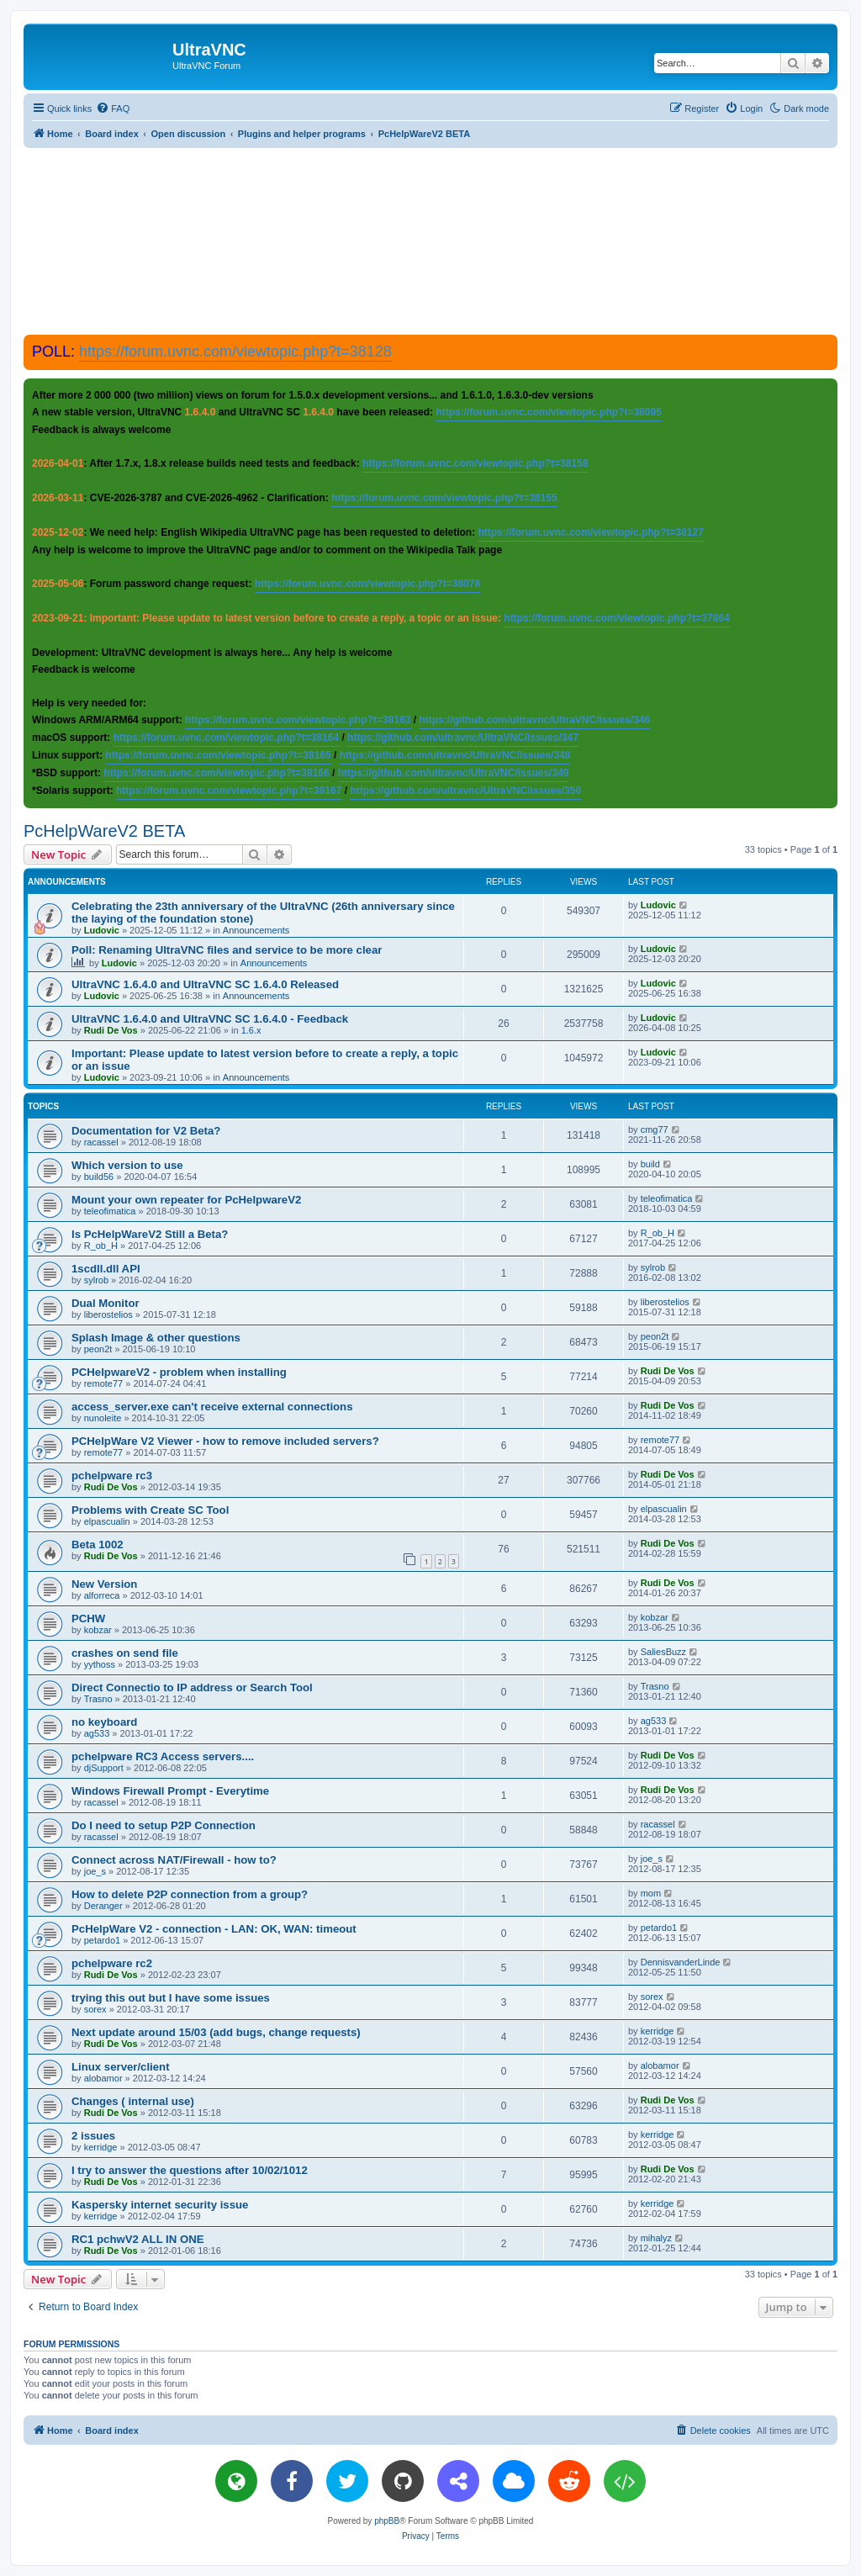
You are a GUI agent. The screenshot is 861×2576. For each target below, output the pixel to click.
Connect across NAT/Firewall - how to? (174, 1860)
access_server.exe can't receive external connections (212, 1406)
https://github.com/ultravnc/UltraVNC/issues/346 (535, 720)
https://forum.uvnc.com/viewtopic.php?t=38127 (590, 532)
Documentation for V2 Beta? (145, 1130)
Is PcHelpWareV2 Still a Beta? (149, 1234)
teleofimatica (110, 1211)
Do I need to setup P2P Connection (163, 1825)
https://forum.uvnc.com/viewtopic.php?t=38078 (367, 584)
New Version (104, 1584)
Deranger (103, 1906)
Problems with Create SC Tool (150, 1510)
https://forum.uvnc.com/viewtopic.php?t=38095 (548, 412)
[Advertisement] (430, 240)
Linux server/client (120, 2066)
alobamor (103, 2078)
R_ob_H (101, 1245)
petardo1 (102, 1940)
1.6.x (251, 1030)
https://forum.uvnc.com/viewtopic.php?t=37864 (616, 618)
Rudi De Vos (111, 1030)
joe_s (95, 1871)
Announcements (256, 930)
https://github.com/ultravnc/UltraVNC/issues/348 (455, 755)
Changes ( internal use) (132, 2101)
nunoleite (103, 1418)
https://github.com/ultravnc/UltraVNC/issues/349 (453, 773)
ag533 (97, 1733)
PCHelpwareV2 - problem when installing (179, 1372)
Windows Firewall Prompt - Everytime (170, 1791)
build (650, 1164)
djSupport (104, 1768)
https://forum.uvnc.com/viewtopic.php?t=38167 (228, 790)
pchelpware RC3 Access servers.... (162, 1756)
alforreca (102, 1595)
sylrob (96, 1280)
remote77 (103, 1383)
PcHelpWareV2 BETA (104, 831)
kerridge (657, 2031)
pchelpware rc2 (111, 1963)
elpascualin (107, 1521)
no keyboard (104, 1722)
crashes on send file (124, 1653)
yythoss (99, 1664)
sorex (95, 2009)
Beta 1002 (97, 1544)
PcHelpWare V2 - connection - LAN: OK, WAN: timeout (214, 1929)
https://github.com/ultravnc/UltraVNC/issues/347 (462, 737)
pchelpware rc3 (111, 1475)
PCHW (88, 1618)
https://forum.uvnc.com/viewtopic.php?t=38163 (297, 720)
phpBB (386, 2521)
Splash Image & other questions (155, 1337)
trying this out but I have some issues (170, 1998)
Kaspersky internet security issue (159, 2204)
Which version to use (127, 1165)
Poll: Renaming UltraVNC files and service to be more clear (226, 950)
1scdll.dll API (105, 1268)
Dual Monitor (105, 1303)
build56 (99, 1177)
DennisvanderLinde (681, 1962)
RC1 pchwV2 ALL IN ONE (137, 2239)
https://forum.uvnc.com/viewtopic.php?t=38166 (216, 773)
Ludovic (101, 930)
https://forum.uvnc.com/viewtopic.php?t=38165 (217, 755)
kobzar (98, 1630)
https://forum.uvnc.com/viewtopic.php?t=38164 (226, 737)
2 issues (93, 2135)
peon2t (98, 1349)
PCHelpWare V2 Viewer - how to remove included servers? (225, 1441)
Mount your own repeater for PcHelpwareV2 (186, 1199)
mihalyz (656, 2238)
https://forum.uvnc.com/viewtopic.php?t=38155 (444, 498)
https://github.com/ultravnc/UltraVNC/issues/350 (465, 790)
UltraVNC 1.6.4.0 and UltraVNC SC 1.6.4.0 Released (205, 984)
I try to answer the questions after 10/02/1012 (189, 2170)
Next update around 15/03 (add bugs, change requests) (216, 2032)
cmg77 (654, 1129)
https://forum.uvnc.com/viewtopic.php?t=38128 (235, 351)
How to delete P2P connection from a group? (189, 1894)
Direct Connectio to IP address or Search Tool (192, 1687)
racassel (101, 1142)
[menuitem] (112, 108)
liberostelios (108, 1314)
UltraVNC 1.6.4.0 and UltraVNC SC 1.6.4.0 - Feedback (209, 1019)
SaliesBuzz (663, 1652)
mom (651, 1893)
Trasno (98, 1699)
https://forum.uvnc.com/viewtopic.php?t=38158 (475, 463)
